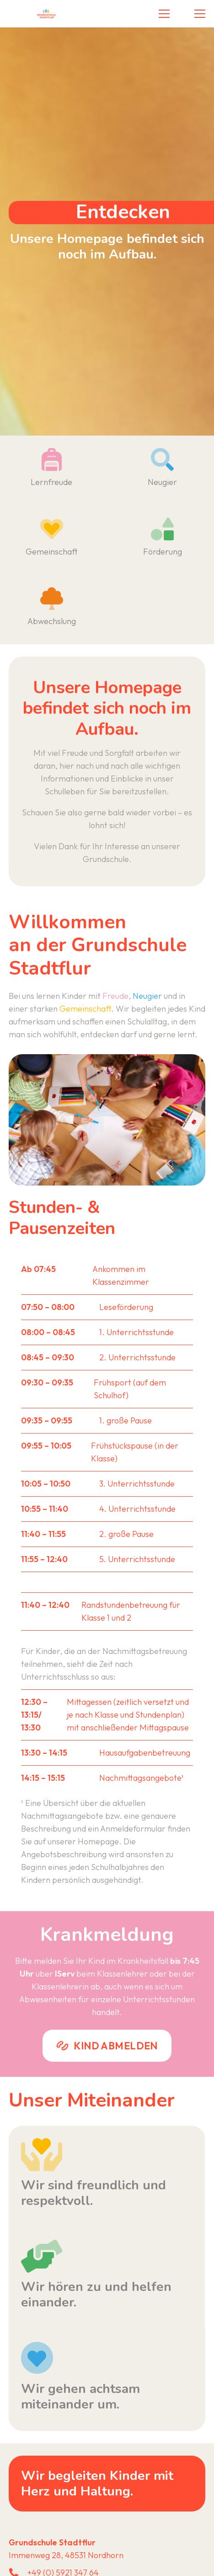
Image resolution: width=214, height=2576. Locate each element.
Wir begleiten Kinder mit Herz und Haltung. (97, 2483)
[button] (164, 13)
